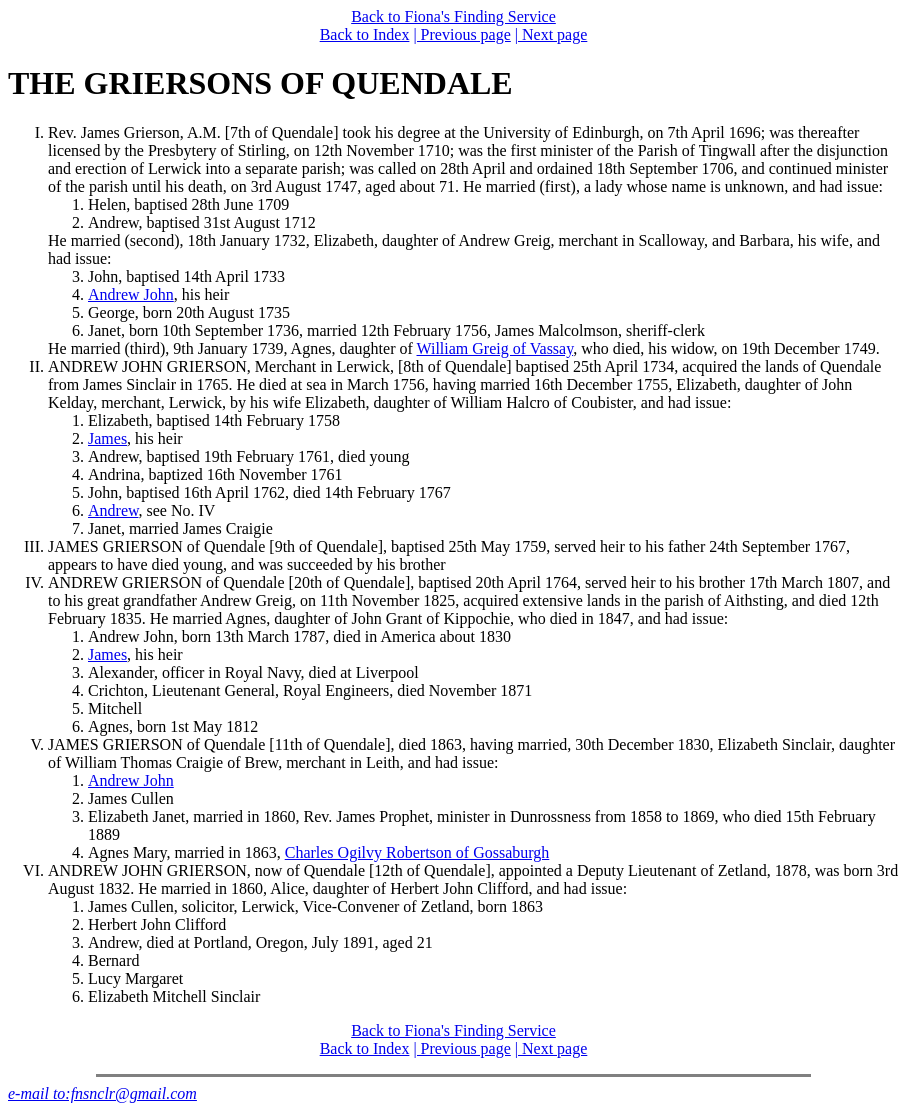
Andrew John (131, 294)
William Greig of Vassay (495, 348)
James (107, 438)
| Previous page (461, 34)
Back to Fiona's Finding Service (453, 16)
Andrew (113, 510)
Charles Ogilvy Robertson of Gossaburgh (417, 852)
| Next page (551, 34)
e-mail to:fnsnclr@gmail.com (102, 1093)
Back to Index (365, 34)
